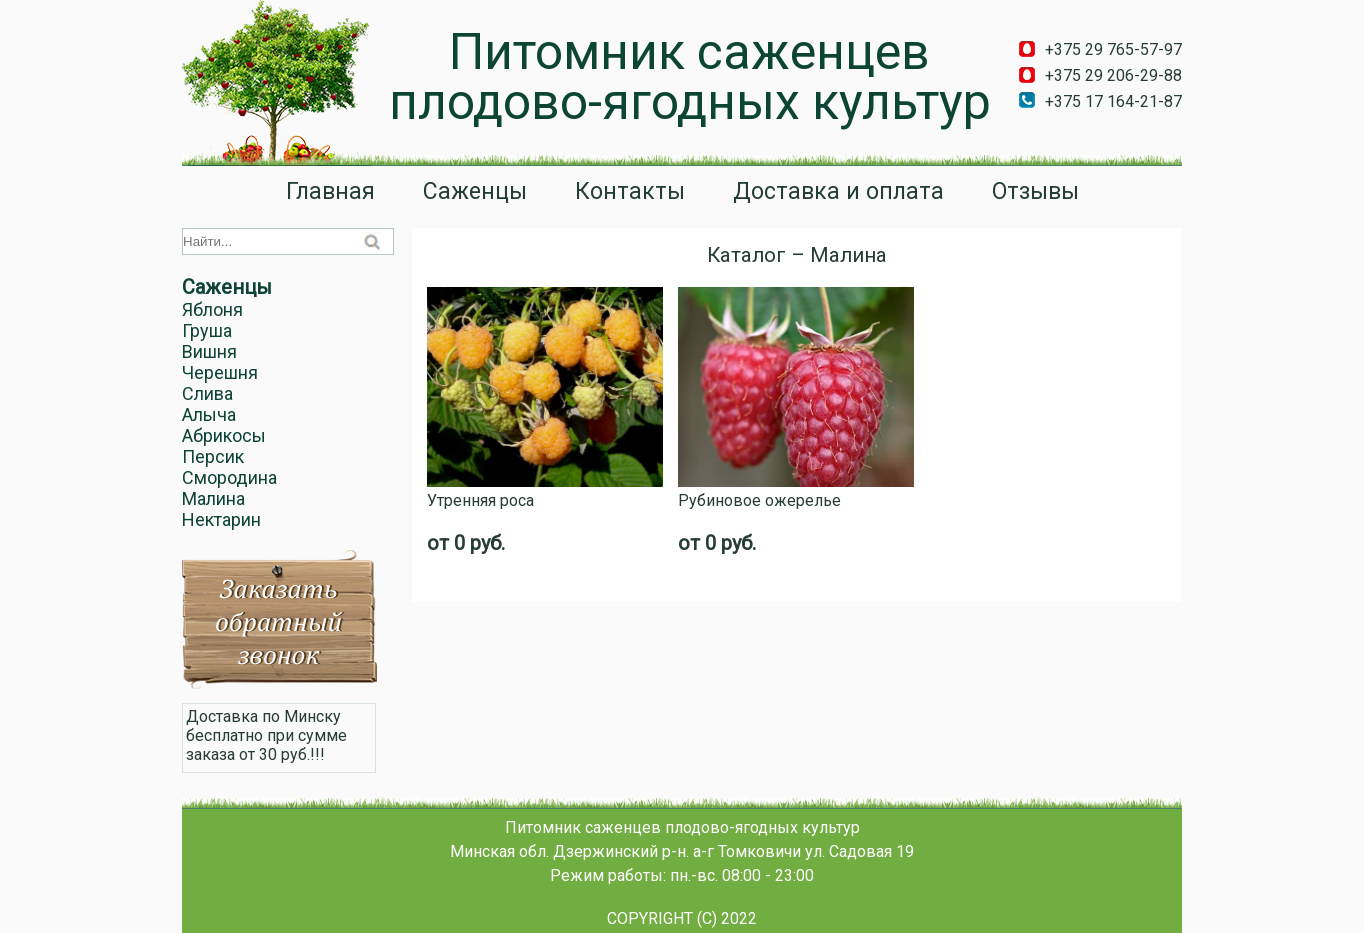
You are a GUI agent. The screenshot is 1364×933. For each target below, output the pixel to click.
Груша (207, 330)
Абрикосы (224, 435)
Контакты (630, 191)
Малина (213, 498)
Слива (207, 393)
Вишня (209, 351)
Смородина (229, 477)
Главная (330, 191)
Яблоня (212, 309)
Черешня (220, 372)
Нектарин (221, 519)
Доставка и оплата (838, 191)
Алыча (209, 414)
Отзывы (1035, 191)
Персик (213, 456)
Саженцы (475, 191)
